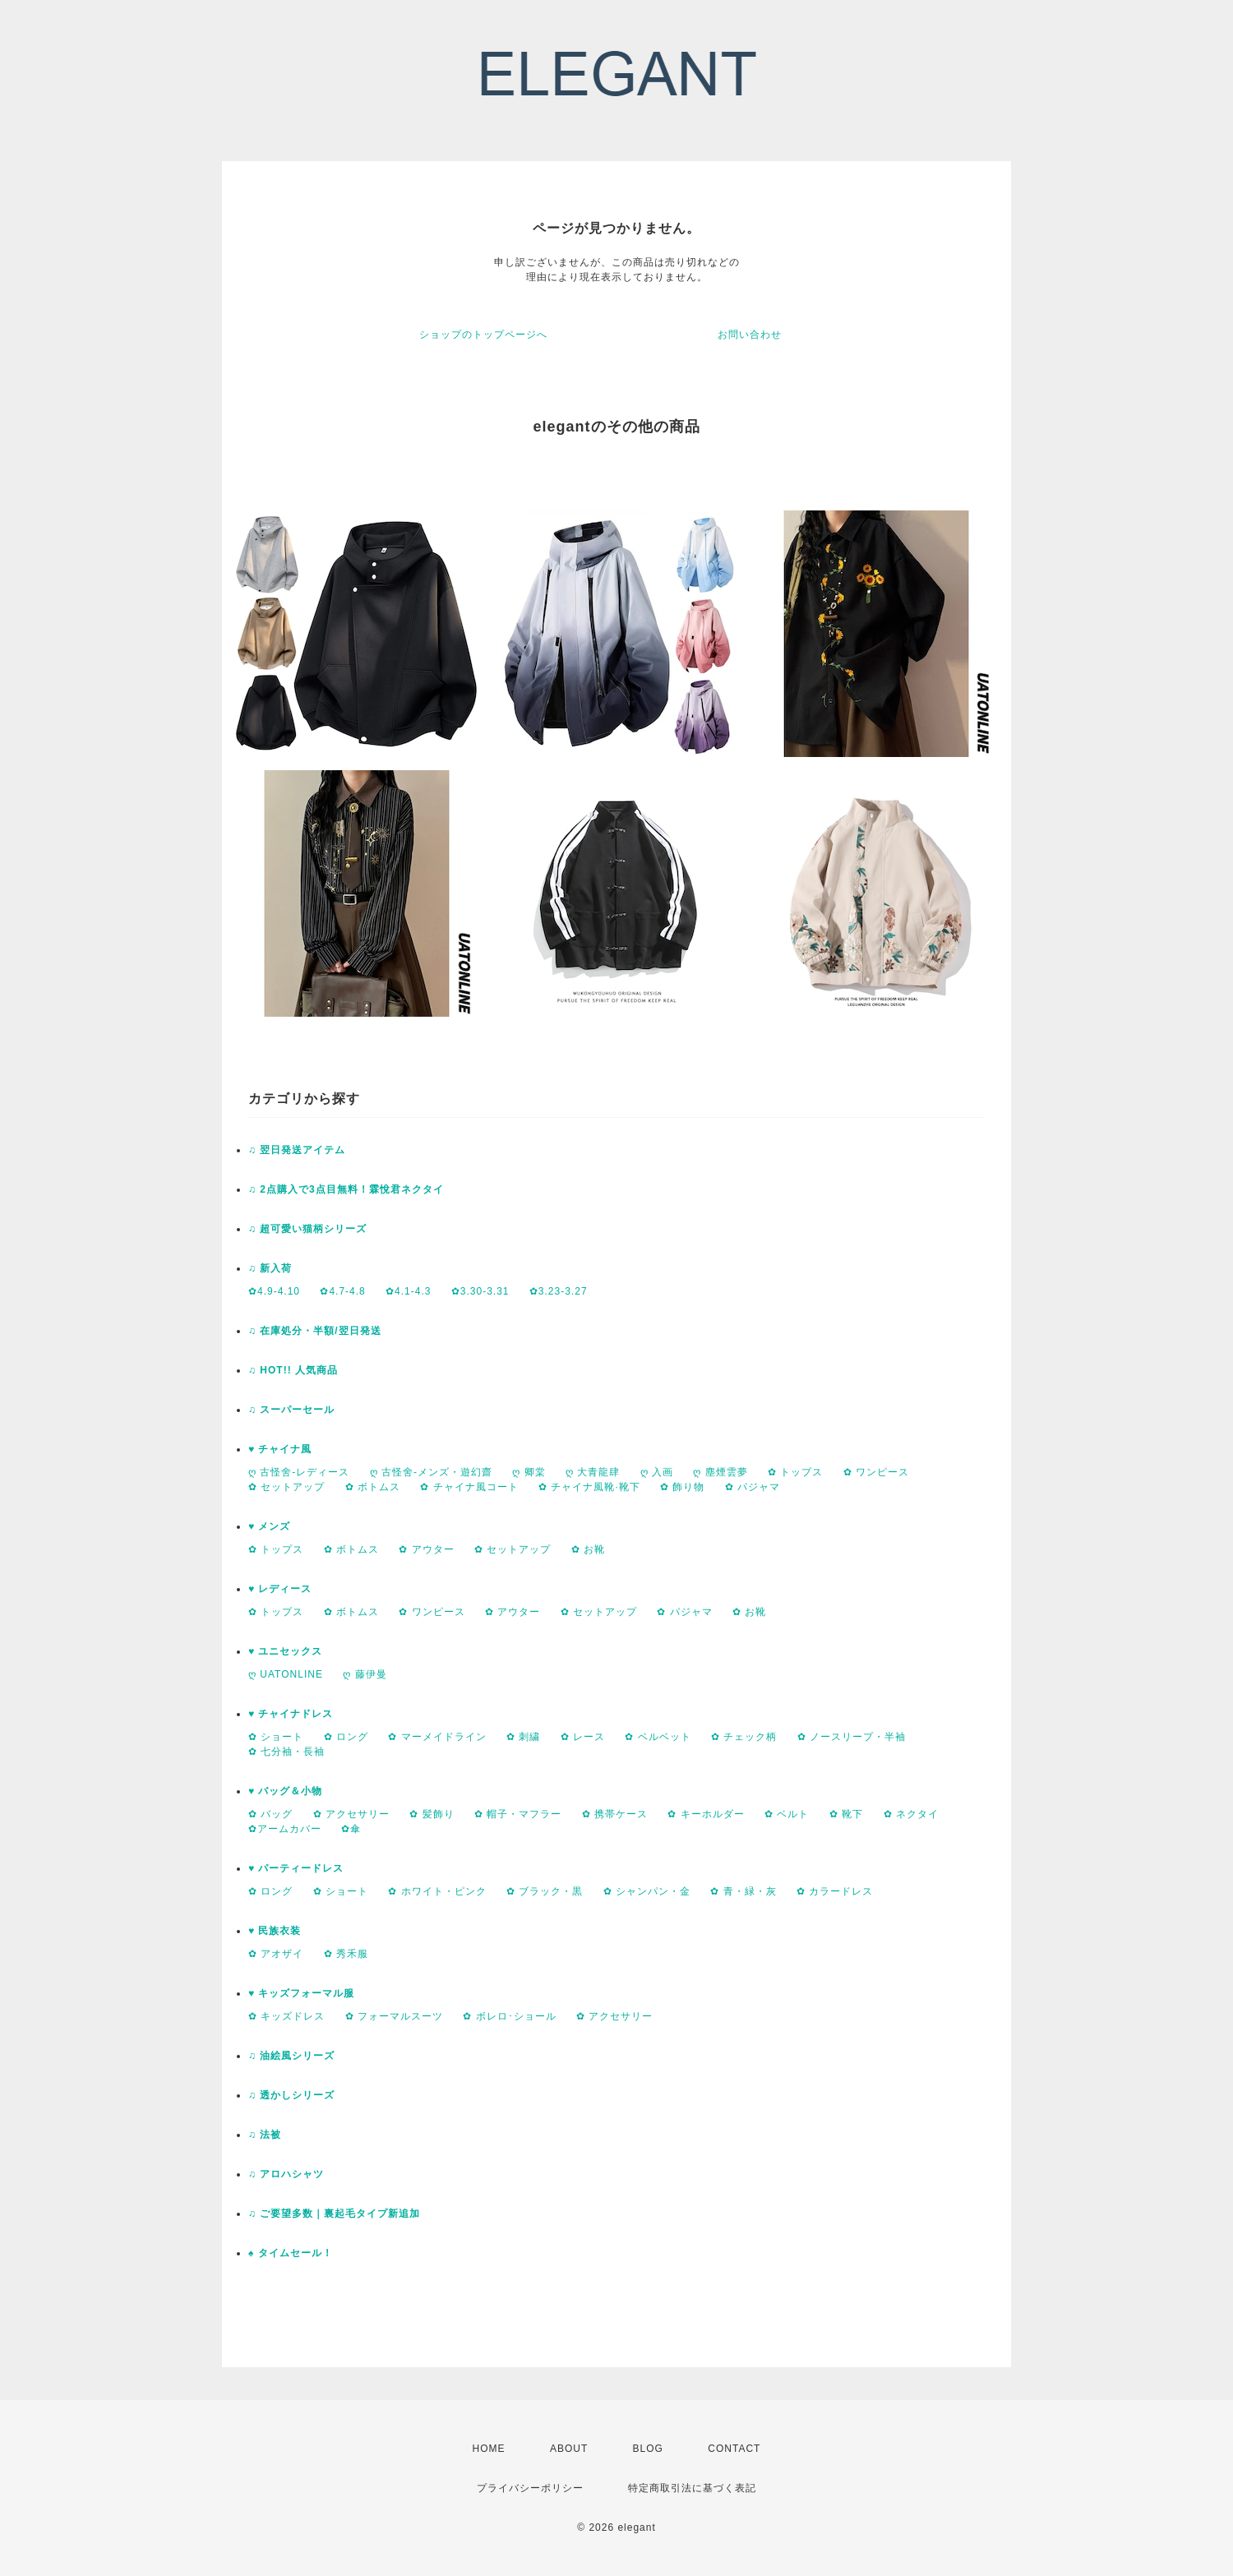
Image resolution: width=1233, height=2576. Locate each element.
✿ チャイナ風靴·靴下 (589, 1487)
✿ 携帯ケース (615, 1814)
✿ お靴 (588, 1549)
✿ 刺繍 (523, 1737)
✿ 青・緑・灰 (743, 1891)
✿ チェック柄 (744, 1737)
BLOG (648, 2448)
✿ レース (583, 1737)
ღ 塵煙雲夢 (720, 1472)
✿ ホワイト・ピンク (437, 1891)
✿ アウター (426, 1549)
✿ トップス (795, 1472)
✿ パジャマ (752, 1487)
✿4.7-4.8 (342, 1291)
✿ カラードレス (835, 1891)
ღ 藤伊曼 (364, 1674)
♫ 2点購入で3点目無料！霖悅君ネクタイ (346, 1189)
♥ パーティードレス (296, 1868)
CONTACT (734, 2448)
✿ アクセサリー (351, 1814)
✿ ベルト (786, 1814)
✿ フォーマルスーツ (394, 2016)
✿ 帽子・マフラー (517, 1814)
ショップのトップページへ (483, 334)
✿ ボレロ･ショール (509, 2016)
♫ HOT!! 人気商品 (293, 1370)
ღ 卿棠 (528, 1472)
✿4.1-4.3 (408, 1291)
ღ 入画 (656, 1472)
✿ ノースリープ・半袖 (851, 1737)
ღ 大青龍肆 (593, 1472)
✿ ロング (346, 1737)
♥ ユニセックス (285, 1651)
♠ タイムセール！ (290, 2253)
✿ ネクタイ (911, 1814)
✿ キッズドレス (286, 2016)
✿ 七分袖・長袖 (286, 1751)
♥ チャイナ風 (280, 1449)
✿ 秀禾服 (346, 1954)
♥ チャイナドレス (290, 1714)
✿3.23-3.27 (558, 1291)
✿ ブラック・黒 (544, 1891)
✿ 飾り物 (682, 1487)
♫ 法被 (264, 2134)
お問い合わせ (750, 334)
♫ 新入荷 (270, 1268)
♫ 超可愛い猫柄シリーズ (307, 1229)
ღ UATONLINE (285, 1674)
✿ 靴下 (846, 1814)
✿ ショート (275, 1737)
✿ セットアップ (286, 1487)
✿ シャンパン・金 (646, 1891)
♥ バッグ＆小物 (285, 1791)
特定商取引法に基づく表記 (692, 2488)
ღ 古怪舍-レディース (298, 1472)
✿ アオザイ (275, 1954)
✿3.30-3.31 (480, 1291)
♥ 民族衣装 (274, 1931)
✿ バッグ (270, 1814)
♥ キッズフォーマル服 (301, 1993)
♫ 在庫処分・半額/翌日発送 (314, 1330)
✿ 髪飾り (431, 1814)
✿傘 (351, 1829)
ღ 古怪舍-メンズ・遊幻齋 (431, 1472)
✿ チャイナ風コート (469, 1487)
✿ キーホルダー (705, 1814)
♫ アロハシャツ (286, 2174)
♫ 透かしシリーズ (291, 2095)
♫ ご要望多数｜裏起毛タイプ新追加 (334, 2213)
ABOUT (569, 2448)
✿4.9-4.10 (274, 1291)
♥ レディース (280, 1589)
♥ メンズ (269, 1526)
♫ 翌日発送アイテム (296, 1150)
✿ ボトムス (372, 1487)
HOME (489, 2448)
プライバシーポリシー (530, 2488)
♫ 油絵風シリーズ (291, 2055)
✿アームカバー (284, 1829)
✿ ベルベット (657, 1737)
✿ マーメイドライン (437, 1737)
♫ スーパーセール (291, 1409)
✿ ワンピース (876, 1472)
